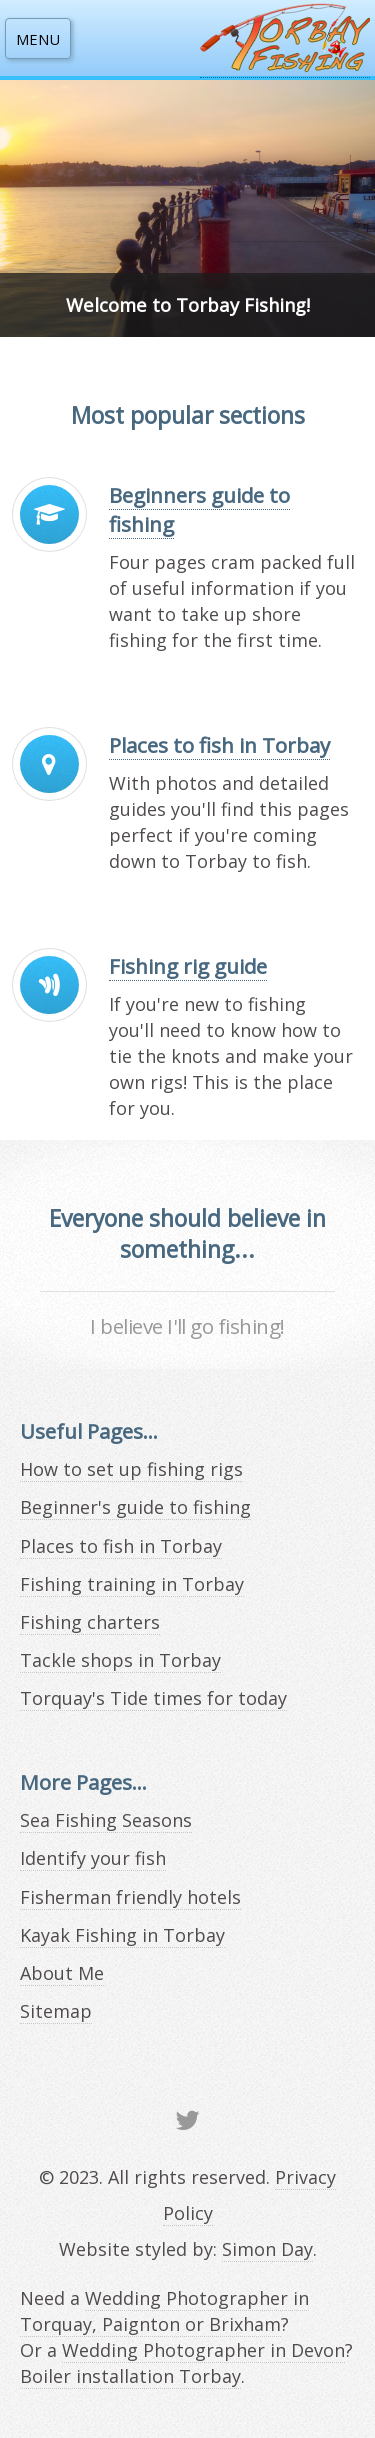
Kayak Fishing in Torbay (122, 1935)
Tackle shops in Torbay (120, 1660)
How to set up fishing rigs (131, 1469)
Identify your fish (93, 1858)
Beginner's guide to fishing (135, 1507)
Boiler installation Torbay (130, 2376)
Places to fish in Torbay (219, 745)
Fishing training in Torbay (132, 1584)
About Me (62, 1973)
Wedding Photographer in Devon (203, 2350)
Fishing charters (90, 1622)
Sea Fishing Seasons (106, 1820)
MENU (38, 39)
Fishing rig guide (188, 966)
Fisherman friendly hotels (130, 1897)
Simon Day (267, 2249)
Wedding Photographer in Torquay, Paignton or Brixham (164, 2311)
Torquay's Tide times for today (153, 1698)
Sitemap (56, 2011)
